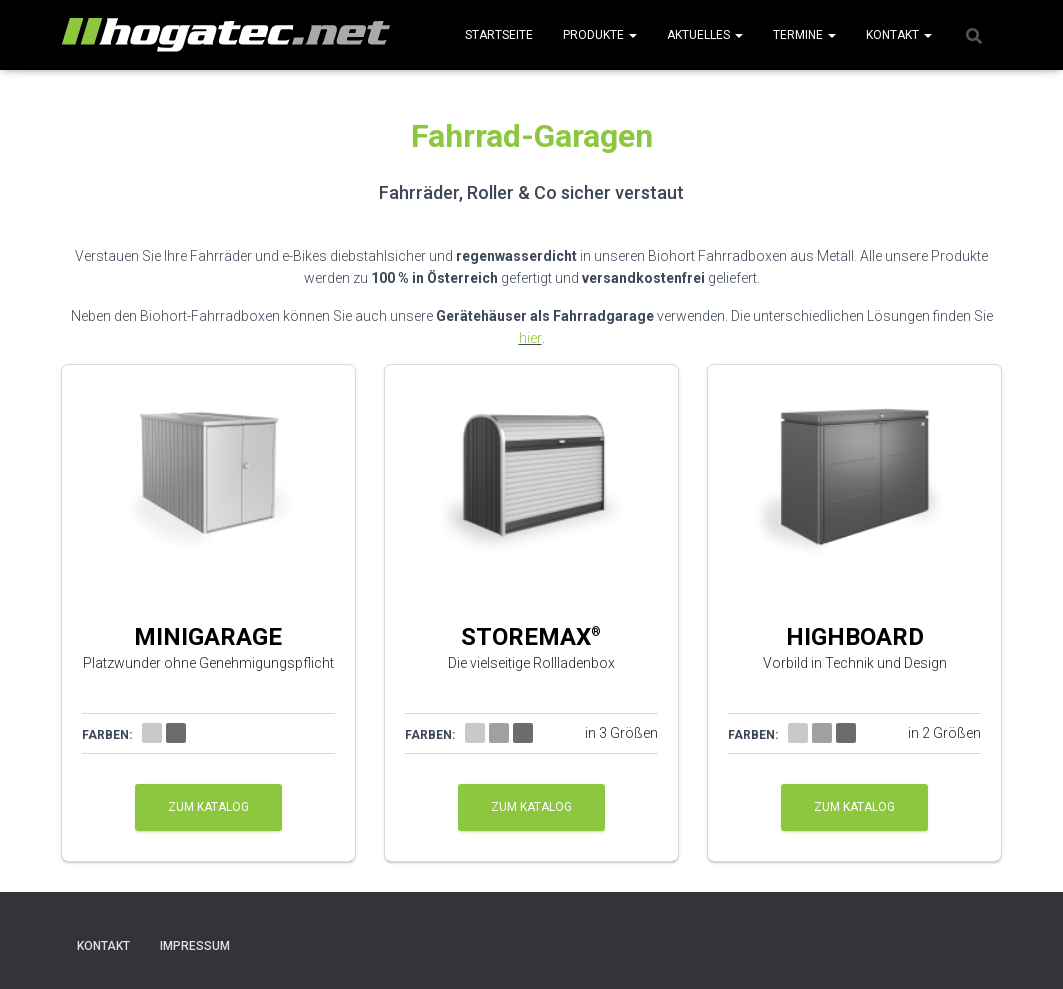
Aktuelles (705, 35)
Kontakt (899, 35)
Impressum (195, 946)
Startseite (499, 35)
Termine (804, 35)
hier (530, 338)
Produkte (600, 35)
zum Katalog (208, 807)
